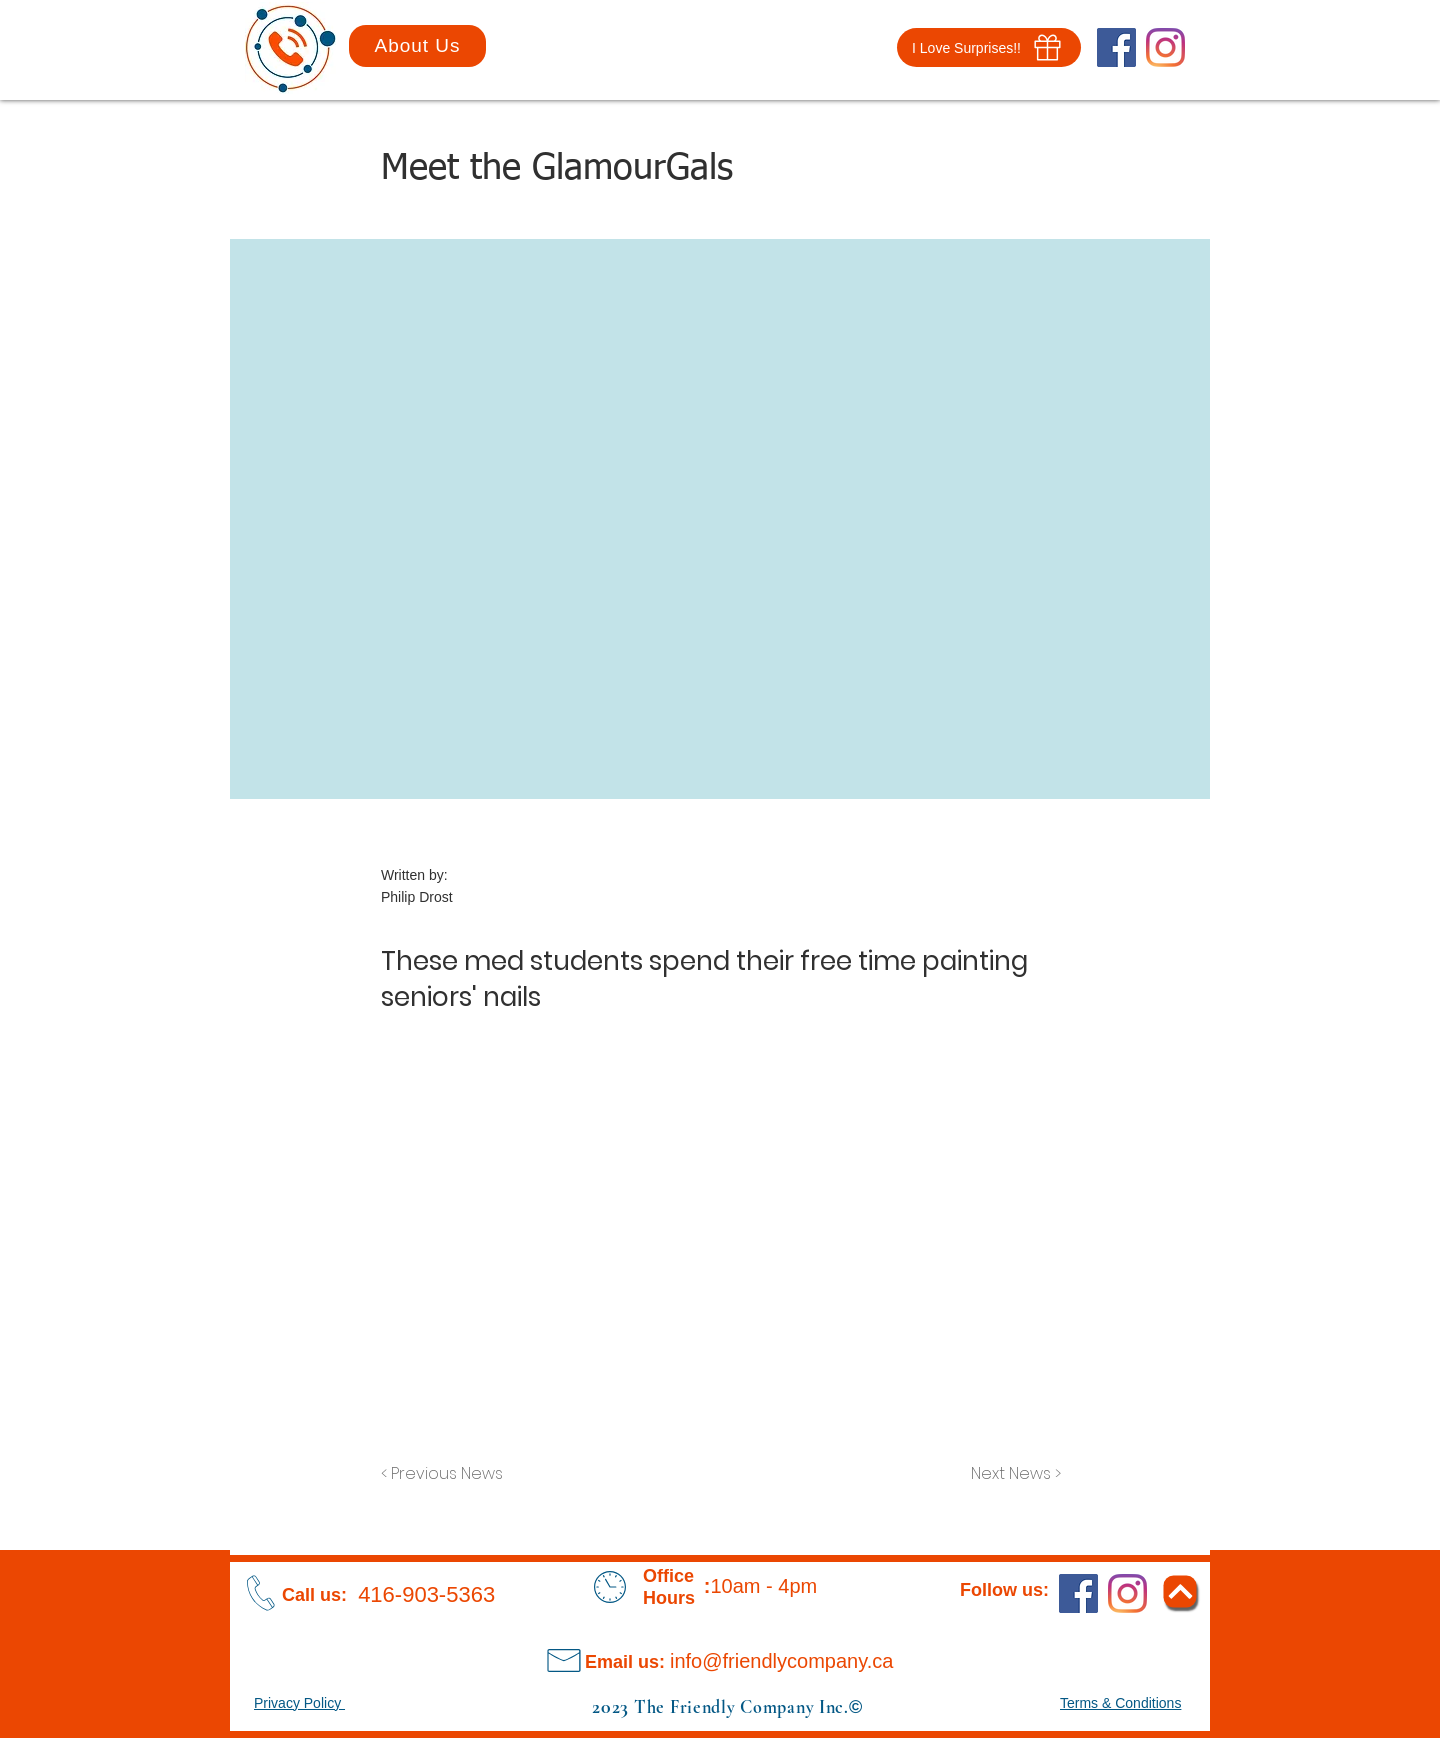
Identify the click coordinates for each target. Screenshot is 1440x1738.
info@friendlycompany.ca (781, 1661)
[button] (989, 47)
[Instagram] (1165, 47)
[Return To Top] (1180, 1591)
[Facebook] (1116, 47)
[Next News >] (1011, 1475)
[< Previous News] (447, 1475)
